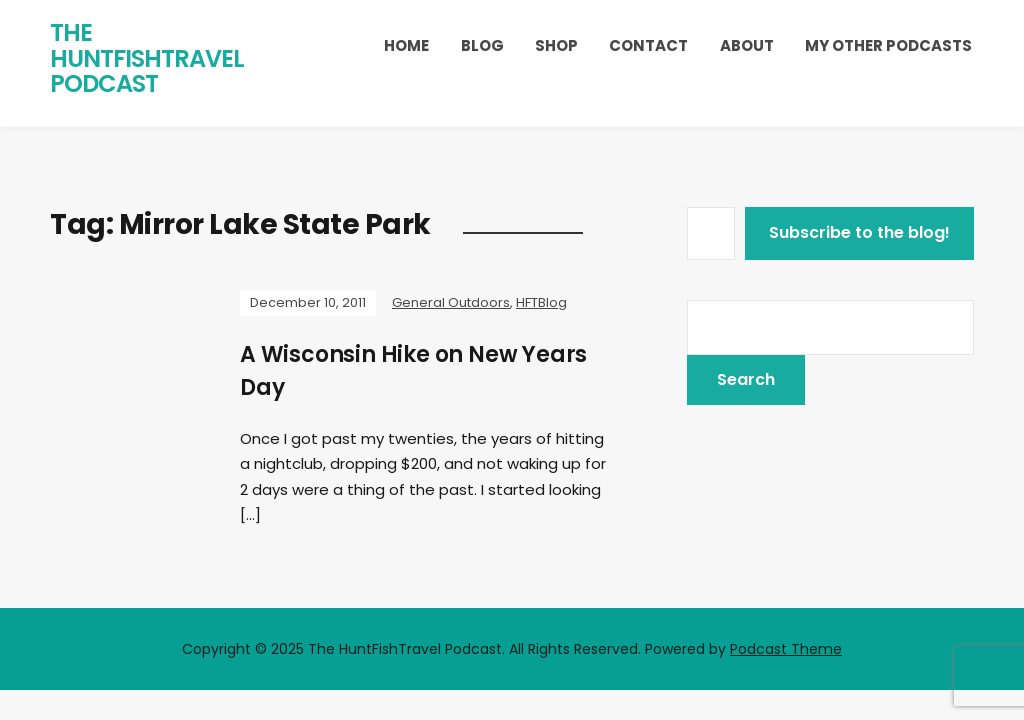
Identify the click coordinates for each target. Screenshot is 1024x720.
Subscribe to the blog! (859, 232)
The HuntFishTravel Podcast (147, 58)
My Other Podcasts (888, 45)
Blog (482, 45)
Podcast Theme (786, 649)
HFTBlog (541, 302)
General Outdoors (451, 302)
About (747, 45)
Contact (648, 45)
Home (406, 45)
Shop (556, 45)
